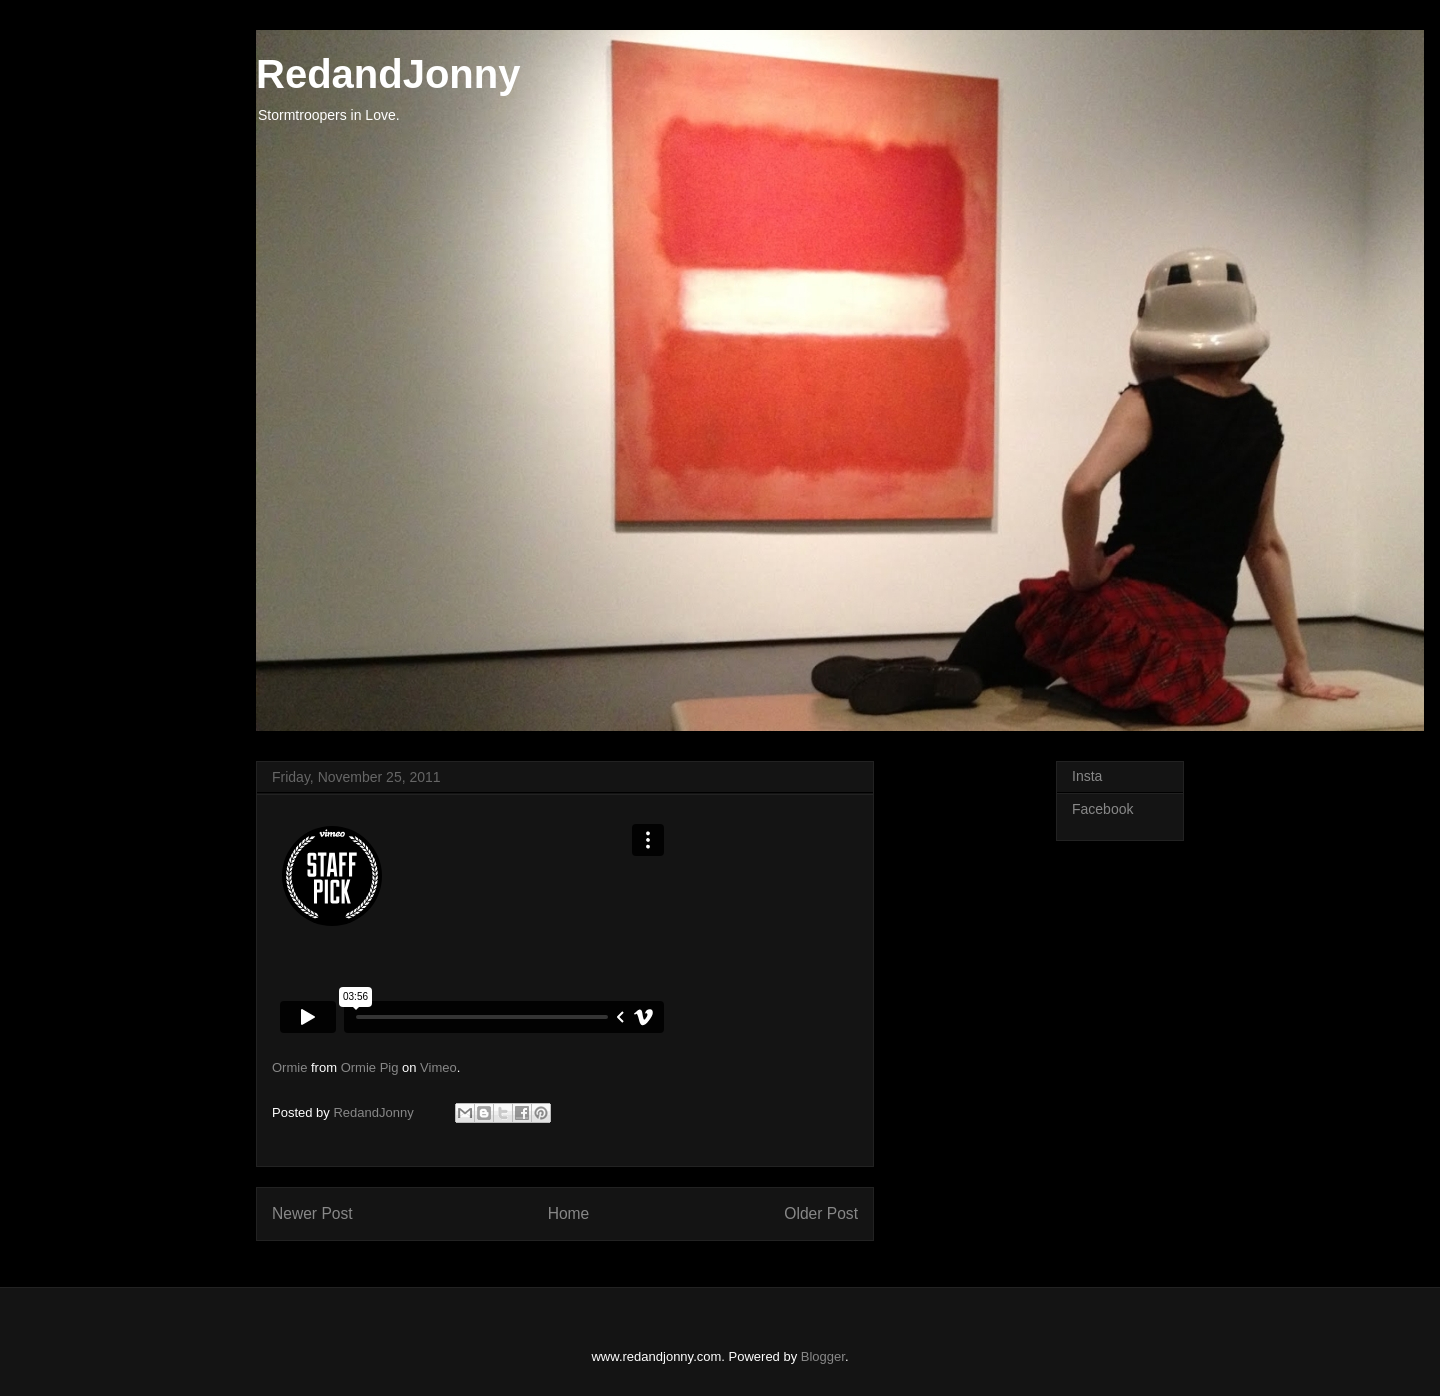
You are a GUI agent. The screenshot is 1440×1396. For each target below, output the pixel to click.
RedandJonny (388, 74)
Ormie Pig (370, 1067)
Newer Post (312, 1213)
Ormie (289, 1067)
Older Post (821, 1213)
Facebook (1102, 809)
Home (569, 1213)
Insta (1087, 776)
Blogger (823, 1356)
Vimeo (438, 1067)
